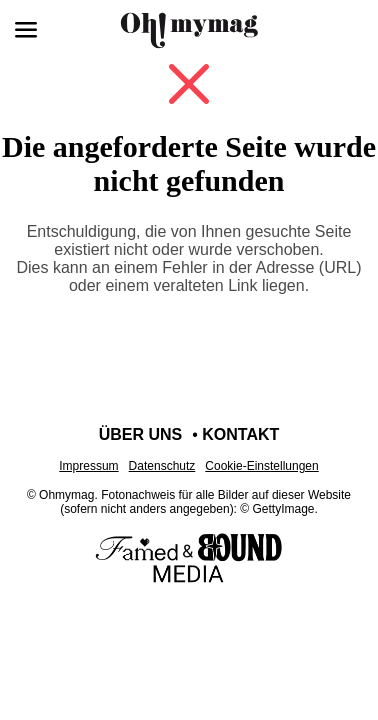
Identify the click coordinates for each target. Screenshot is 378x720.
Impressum (88, 466)
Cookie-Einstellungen (261, 466)
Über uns (141, 434)
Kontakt (240, 434)
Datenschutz (162, 466)
